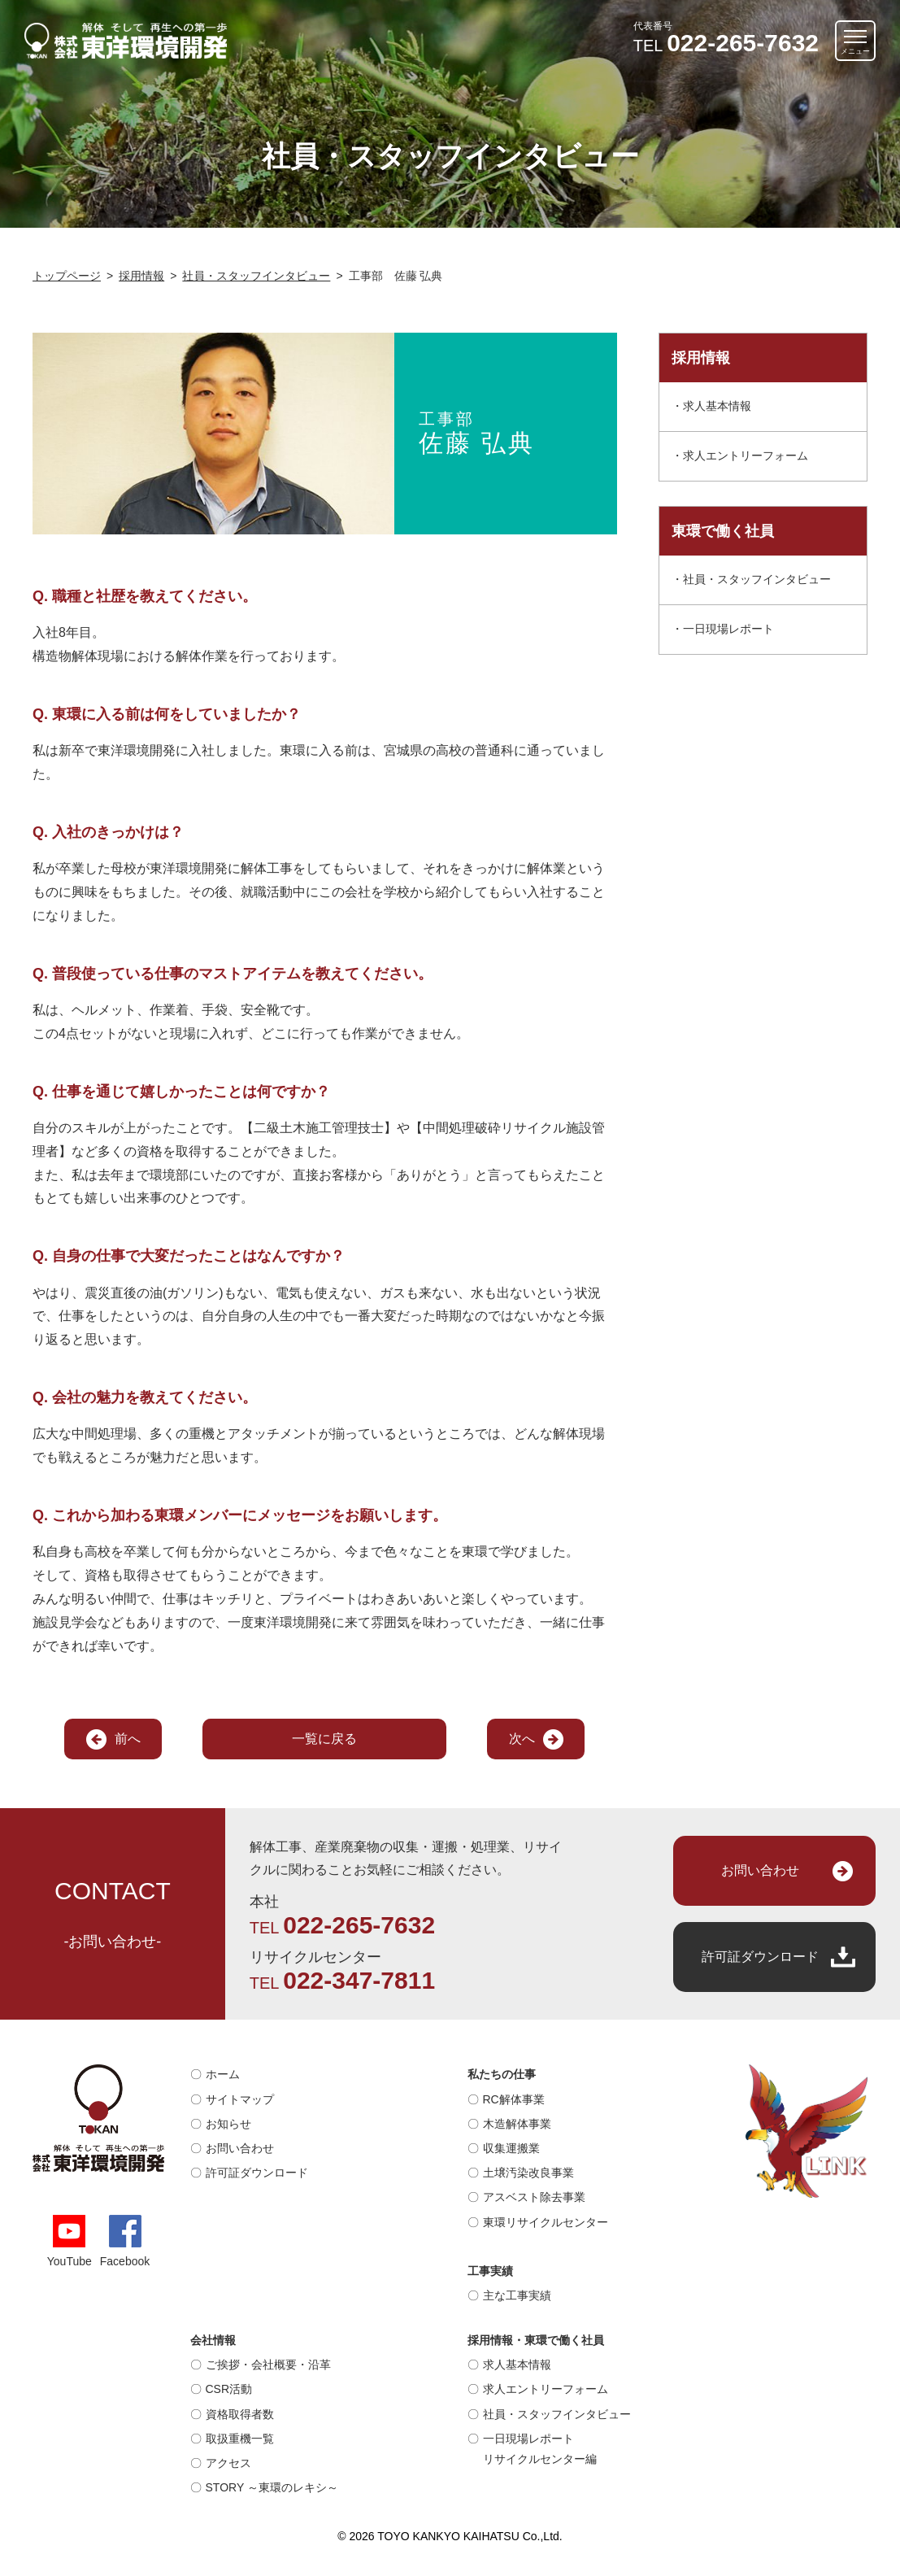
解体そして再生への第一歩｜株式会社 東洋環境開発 (126, 41)
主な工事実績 (517, 2295)
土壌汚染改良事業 (528, 2172)
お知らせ (228, 2123)
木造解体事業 (517, 2123)
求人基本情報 (717, 405)
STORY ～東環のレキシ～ (272, 2487)
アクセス (228, 2462)
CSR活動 (229, 2388)
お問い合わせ (760, 1870)
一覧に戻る (324, 1739)
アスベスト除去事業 (534, 2196)
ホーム (223, 2074)
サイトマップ (240, 2099)
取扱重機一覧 (240, 2438)
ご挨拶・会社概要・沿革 (268, 2364)
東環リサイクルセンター (545, 2222)
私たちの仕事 (501, 2074)
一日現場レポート (728, 628)
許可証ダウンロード (760, 1957)
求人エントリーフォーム (745, 455)
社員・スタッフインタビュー (757, 579)
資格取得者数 (240, 2414)
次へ (522, 1739)
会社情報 (213, 2340)
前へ (128, 1739)
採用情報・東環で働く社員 (535, 2340)
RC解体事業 (514, 2099)
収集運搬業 (511, 2148)
